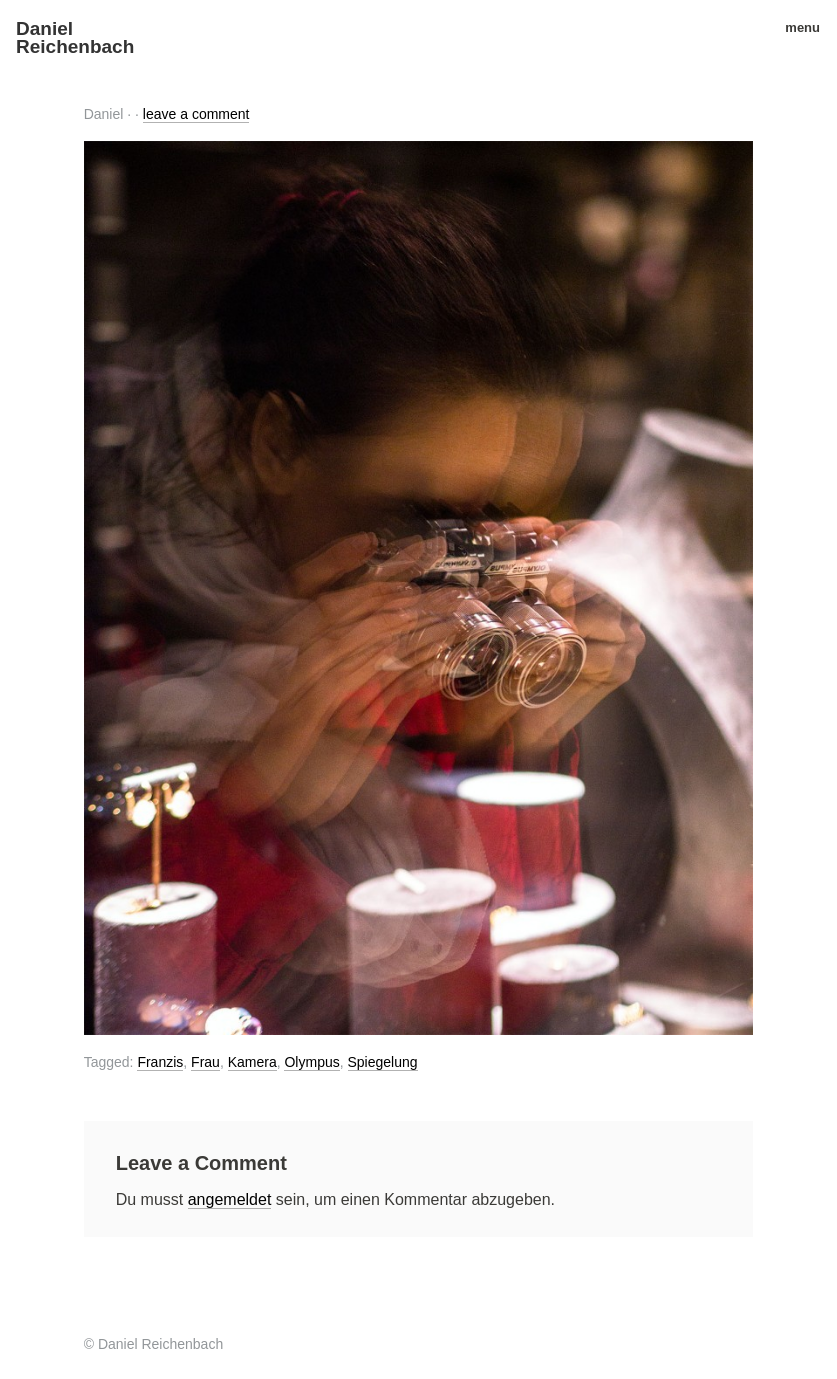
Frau (205, 1062)
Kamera (252, 1062)
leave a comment (196, 114)
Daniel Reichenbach (75, 37)
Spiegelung (383, 1062)
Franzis (160, 1062)
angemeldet (230, 1199)
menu (795, 27)
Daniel (104, 114)
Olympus (311, 1062)
